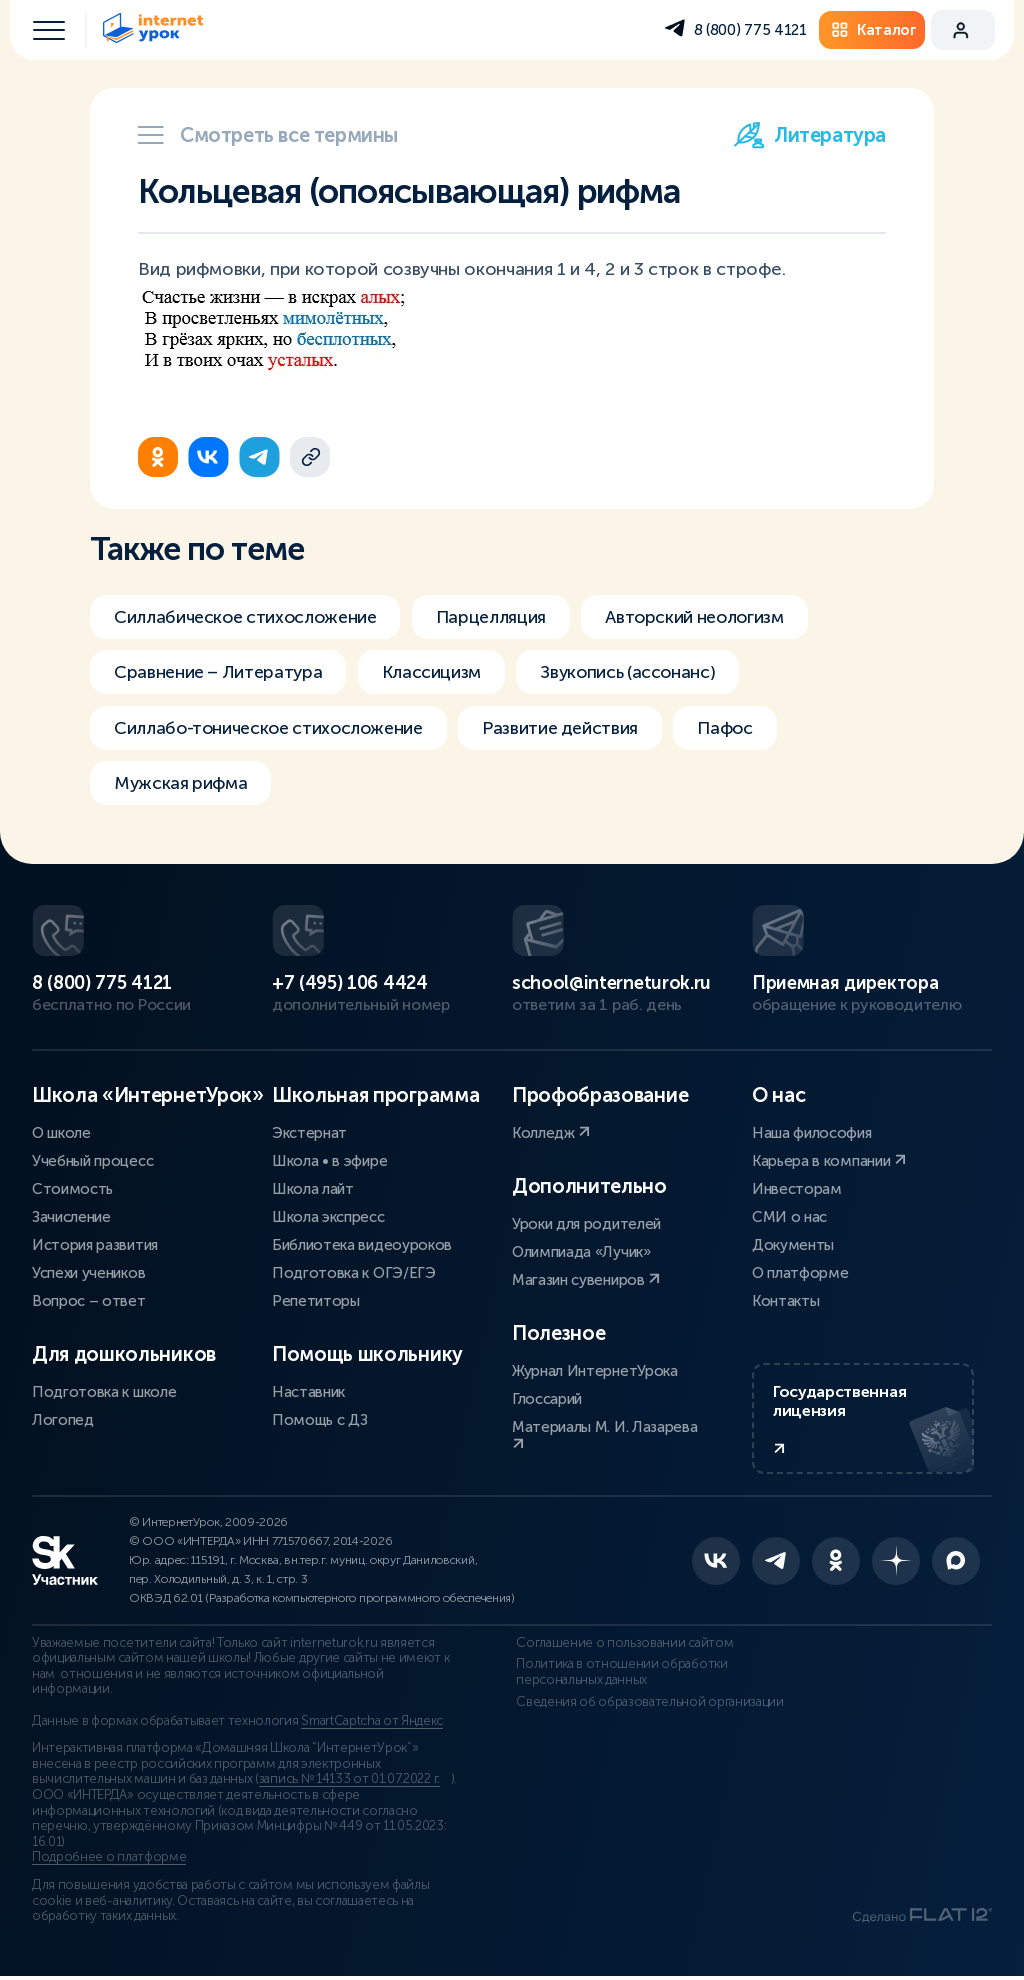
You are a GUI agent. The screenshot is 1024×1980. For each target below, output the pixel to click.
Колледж (551, 1133)
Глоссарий (547, 1399)
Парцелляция (500, 617)
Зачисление (71, 1217)
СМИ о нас (789, 1217)
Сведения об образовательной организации (646, 1706)
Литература (810, 135)
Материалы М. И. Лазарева (604, 1434)
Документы (793, 1245)
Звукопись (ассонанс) (638, 673)
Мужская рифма (182, 785)
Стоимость (72, 1189)
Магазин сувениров (586, 1280)
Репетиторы (316, 1301)
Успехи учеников (88, 1273)
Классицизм (437, 673)
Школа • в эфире (329, 1161)
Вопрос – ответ (89, 1301)
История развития (95, 1245)
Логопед (63, 1420)
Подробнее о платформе (109, 1861)
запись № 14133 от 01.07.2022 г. (349, 1783)
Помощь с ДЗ (319, 1420)
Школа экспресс (328, 1217)
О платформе (800, 1273)
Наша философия (812, 1133)
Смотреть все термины (268, 135)
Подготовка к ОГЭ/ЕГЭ (354, 1273)
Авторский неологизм (708, 617)
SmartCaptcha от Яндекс (372, 1725)
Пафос (740, 729)
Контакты (785, 1301)
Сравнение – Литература (221, 673)
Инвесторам (797, 1189)
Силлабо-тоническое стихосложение (273, 729)
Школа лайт (313, 1189)
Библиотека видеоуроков (362, 1245)
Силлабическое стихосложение (249, 617)
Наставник (308, 1392)
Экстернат (309, 1133)
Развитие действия (571, 729)
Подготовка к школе (104, 1392)
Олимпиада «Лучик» (581, 1252)
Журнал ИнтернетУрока (595, 1371)
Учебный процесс (92, 1161)
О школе (61, 1133)
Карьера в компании (829, 1161)
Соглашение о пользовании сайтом (620, 1647)
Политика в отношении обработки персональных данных (617, 1676)
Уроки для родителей (586, 1224)
